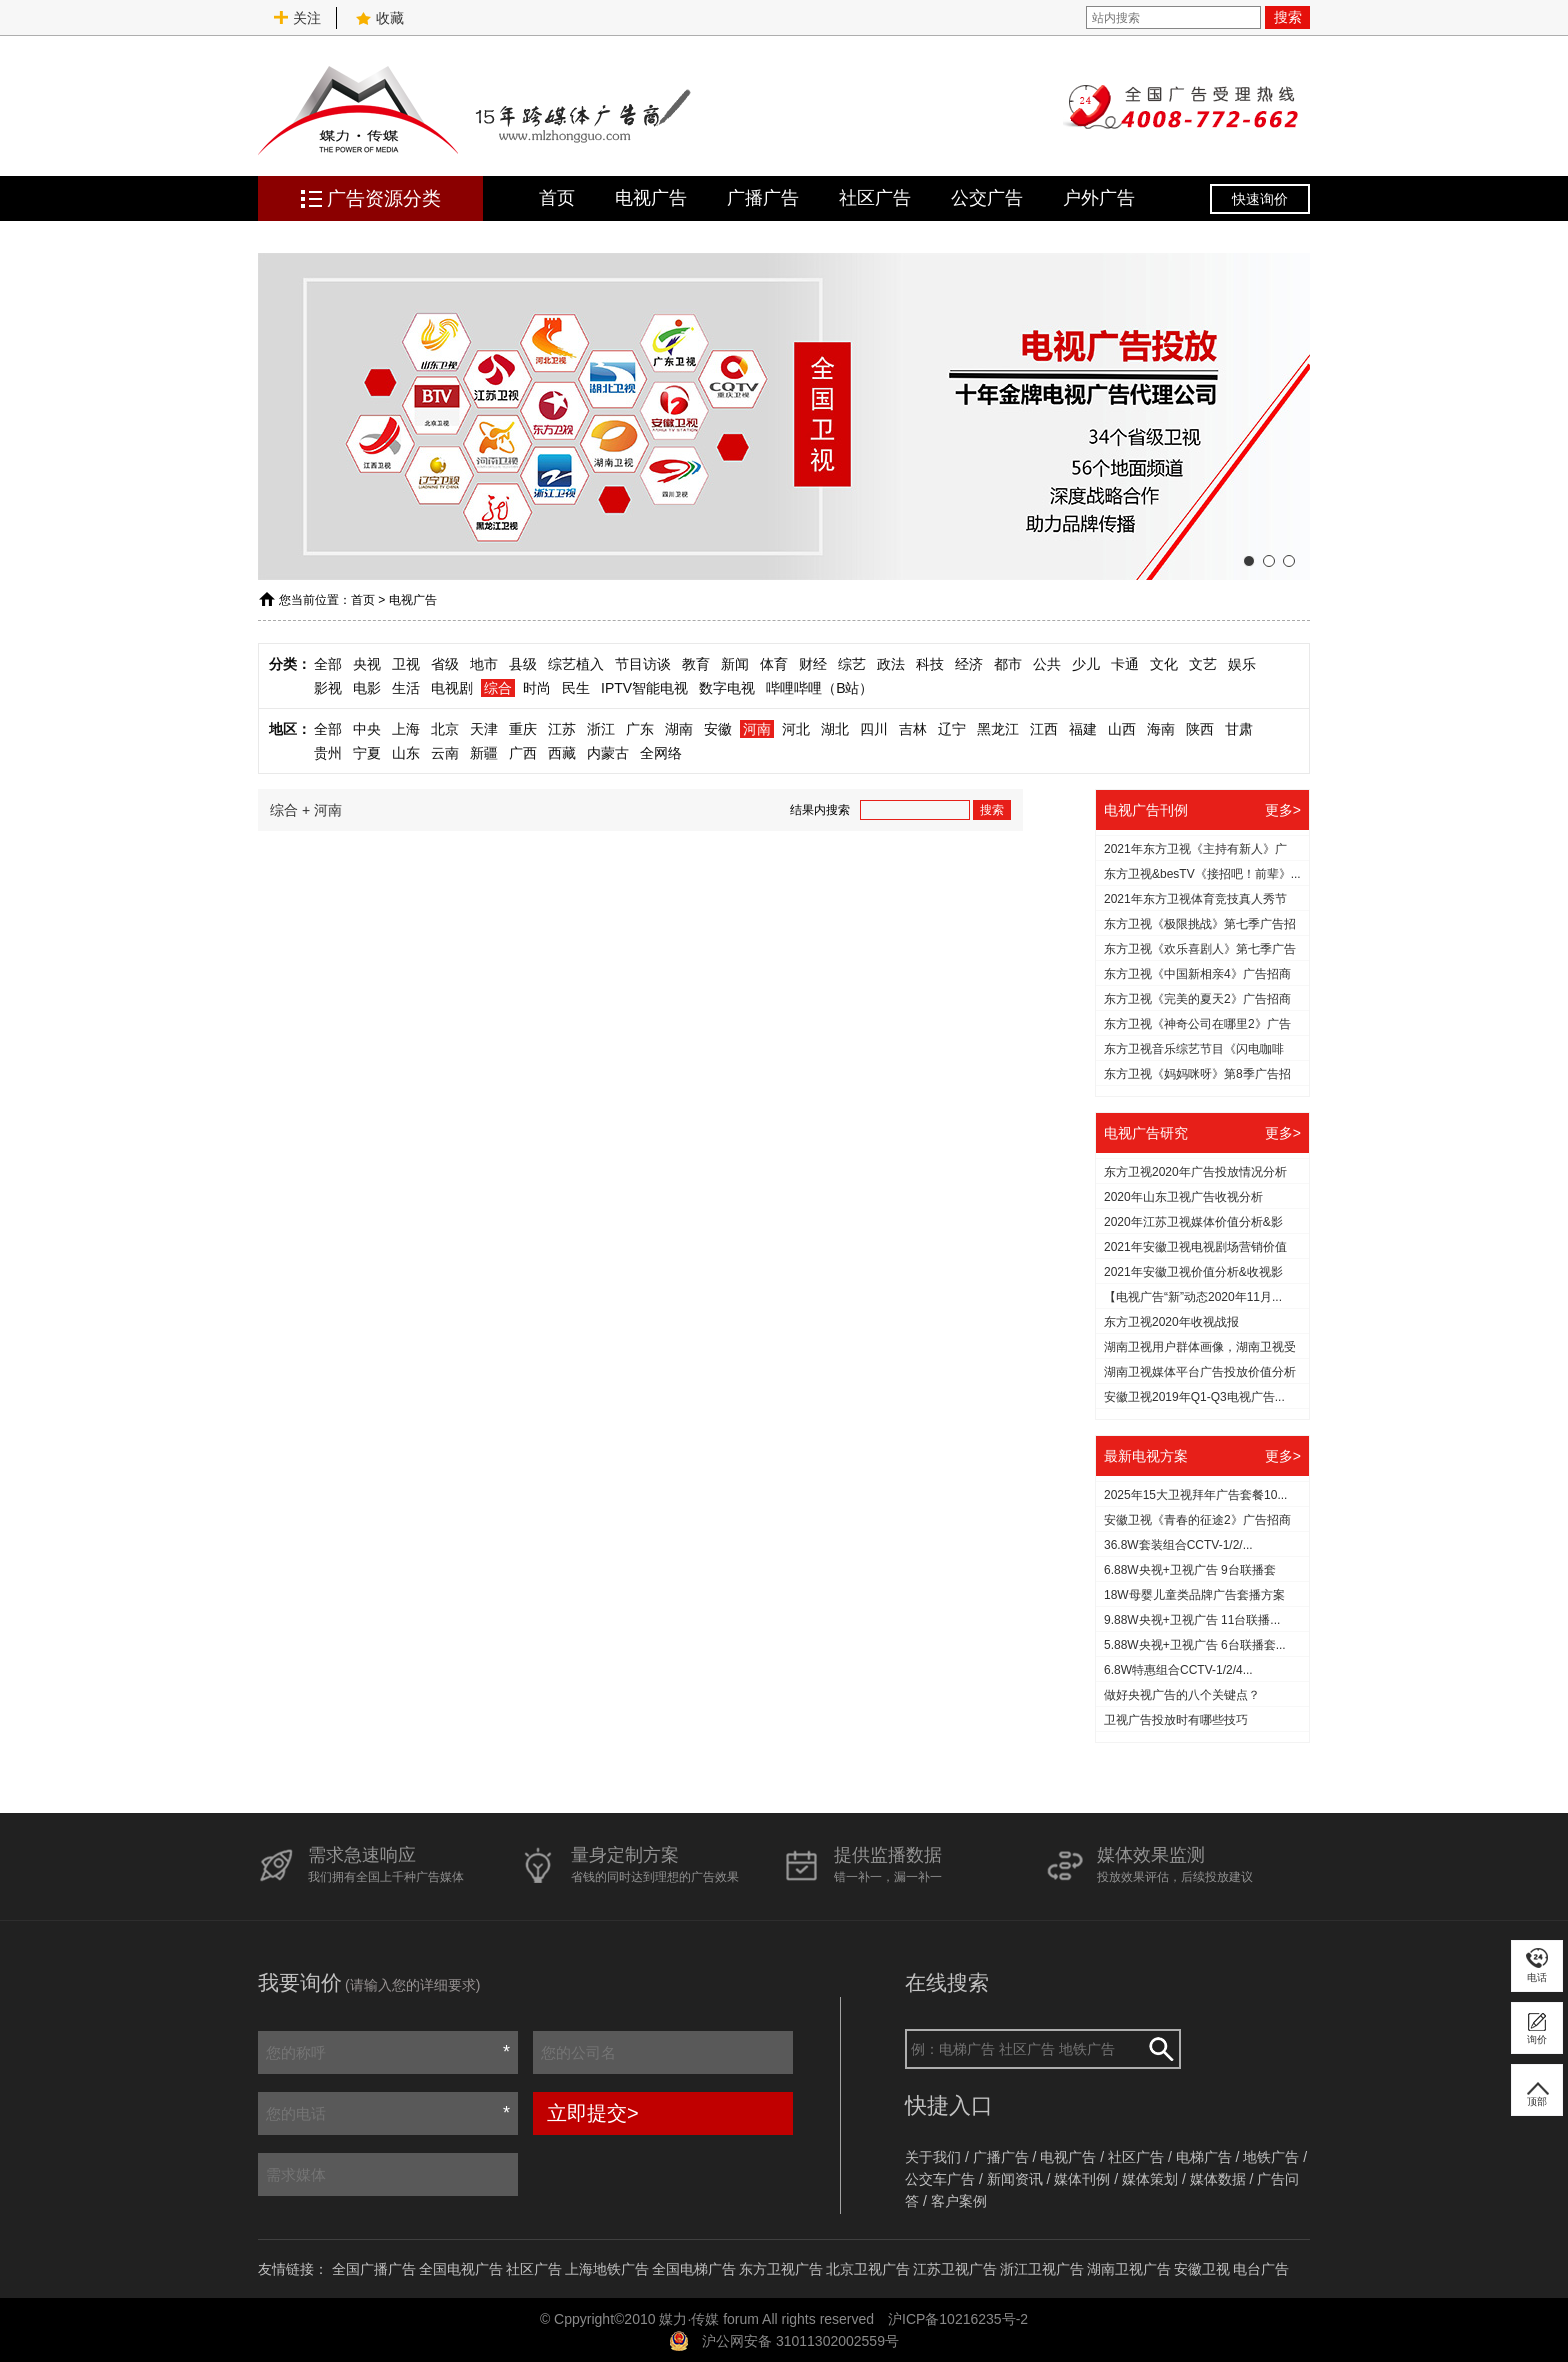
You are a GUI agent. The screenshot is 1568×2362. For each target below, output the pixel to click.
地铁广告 (1271, 2157)
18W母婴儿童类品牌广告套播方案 (1194, 1595)
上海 (406, 729)
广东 (640, 729)
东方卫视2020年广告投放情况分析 (1195, 1172)
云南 (445, 753)
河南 (757, 729)
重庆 (523, 729)
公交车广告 (940, 2179)
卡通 (1125, 664)
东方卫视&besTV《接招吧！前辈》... (1202, 874)
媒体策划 (1150, 2179)
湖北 (835, 729)
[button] (1249, 561)
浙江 (601, 729)
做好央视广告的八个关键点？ (1182, 1695)
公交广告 (987, 198)
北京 (445, 729)
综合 (498, 688)
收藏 (380, 18)
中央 (367, 729)
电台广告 (1261, 2269)
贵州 (328, 753)
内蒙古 (608, 753)
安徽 (718, 729)
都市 (1008, 664)
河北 (796, 729)
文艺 (1203, 664)
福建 (1083, 729)
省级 (445, 664)
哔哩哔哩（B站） (819, 688)
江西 (1044, 729)
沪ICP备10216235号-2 (958, 2319)
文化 (1164, 664)
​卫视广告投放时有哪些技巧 (1176, 1720)
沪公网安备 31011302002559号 (800, 2341)
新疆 (484, 753)
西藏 (562, 753)
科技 (930, 664)
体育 (774, 664)
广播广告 (763, 198)
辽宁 (952, 729)
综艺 (852, 664)
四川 (874, 729)
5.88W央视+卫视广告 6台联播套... (1195, 1645)
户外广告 (1099, 198)
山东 (406, 753)
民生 (576, 688)
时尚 (537, 688)
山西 (1122, 729)
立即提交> (593, 2113)
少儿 (1086, 664)
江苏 (562, 729)
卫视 (406, 664)
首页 (557, 198)
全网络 (661, 753)
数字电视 (727, 688)
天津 (484, 729)
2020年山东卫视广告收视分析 (1183, 1197)
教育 (696, 664)
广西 (523, 753)
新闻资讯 (1015, 2179)
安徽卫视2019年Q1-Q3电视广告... (1194, 1397)
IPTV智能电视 (644, 688)
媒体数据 (1218, 2179)
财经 (813, 664)
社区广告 (875, 198)
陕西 (1200, 729)
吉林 (913, 729)
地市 (484, 664)
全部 (328, 664)
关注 (297, 18)
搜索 (1288, 17)
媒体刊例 (1082, 2179)
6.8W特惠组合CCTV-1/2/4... (1178, 1670)
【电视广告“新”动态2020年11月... (1193, 1297)
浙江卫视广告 (1042, 2269)
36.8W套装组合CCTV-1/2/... (1178, 1545)
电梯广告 (1204, 2157)
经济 (969, 664)
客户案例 (959, 2201)
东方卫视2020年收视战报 (1171, 1322)
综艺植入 (576, 664)
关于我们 (933, 2157)
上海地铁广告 (607, 2269)
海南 (1161, 729)
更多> (1283, 810)
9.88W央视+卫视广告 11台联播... (1192, 1620)
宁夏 (367, 753)
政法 (891, 664)
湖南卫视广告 (1129, 2269)
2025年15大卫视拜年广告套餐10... (1195, 1495)
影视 (328, 688)
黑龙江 (998, 729)
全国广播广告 (374, 2269)
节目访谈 (643, 664)
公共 (1047, 664)
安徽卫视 (1202, 2269)
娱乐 (1242, 664)
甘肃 (1239, 729)
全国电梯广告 (694, 2269)
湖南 (679, 729)
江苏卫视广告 (955, 2269)
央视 (367, 664)
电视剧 (452, 688)
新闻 (735, 664)
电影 (367, 688)
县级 (523, 664)
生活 (406, 688)
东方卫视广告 (781, 2269)
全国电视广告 (461, 2269)
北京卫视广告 (868, 2269)
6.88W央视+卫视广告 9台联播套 (1190, 1570)
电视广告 (651, 198)
